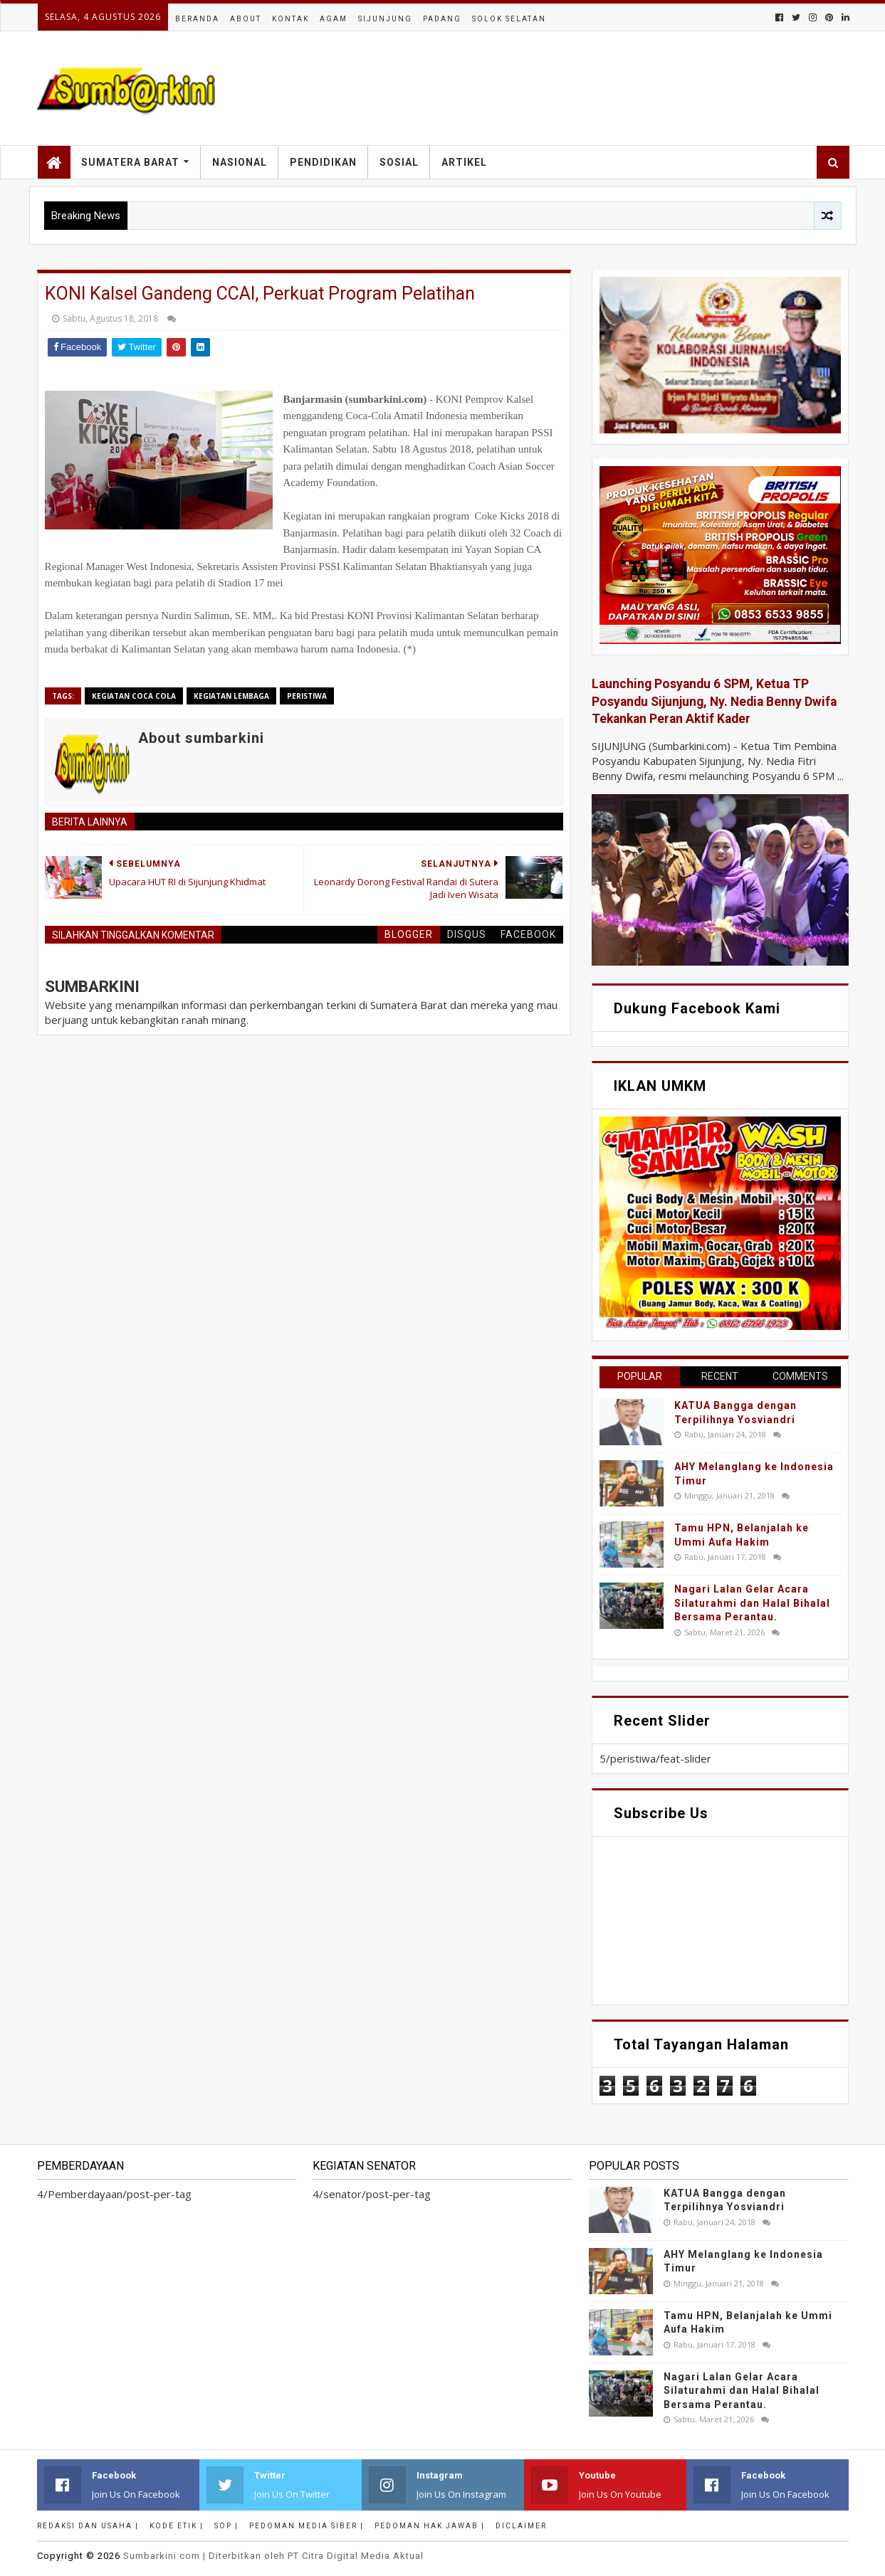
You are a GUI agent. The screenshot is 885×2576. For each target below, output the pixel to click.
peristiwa (307, 696)
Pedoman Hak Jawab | (430, 2526)
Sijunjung (385, 19)
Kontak (290, 19)
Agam (333, 19)
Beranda (197, 19)
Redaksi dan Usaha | (88, 2526)
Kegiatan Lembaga (231, 696)
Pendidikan (323, 162)
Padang (442, 19)
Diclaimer (521, 2526)
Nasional (239, 162)
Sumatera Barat (130, 162)
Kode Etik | (177, 2526)
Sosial (399, 162)
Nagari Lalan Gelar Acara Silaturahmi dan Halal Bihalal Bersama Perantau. (752, 1602)
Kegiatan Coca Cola (134, 696)
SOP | (226, 2526)
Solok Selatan (509, 19)
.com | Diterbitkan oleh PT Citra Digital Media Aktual (273, 2555)
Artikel (464, 162)
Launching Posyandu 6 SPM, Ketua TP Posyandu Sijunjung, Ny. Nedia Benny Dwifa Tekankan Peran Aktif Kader (714, 701)
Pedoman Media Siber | (306, 2526)
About (245, 19)
